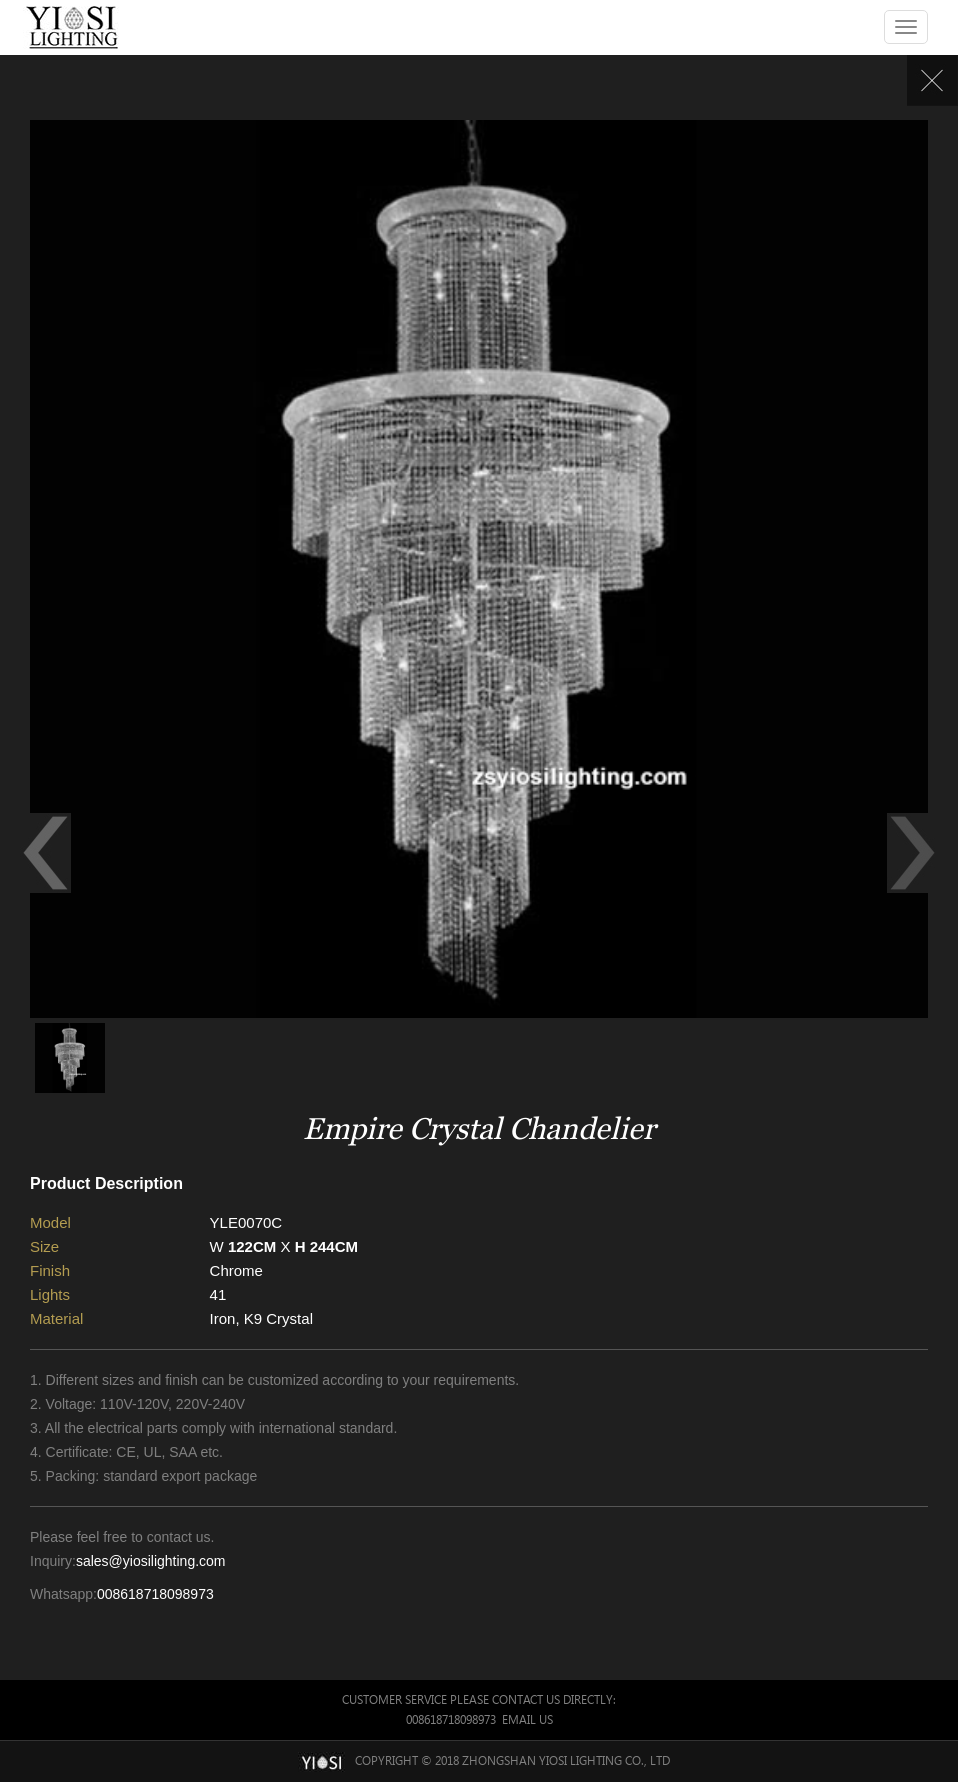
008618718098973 (155, 1594)
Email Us (527, 1719)
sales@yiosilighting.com (151, 1561)
